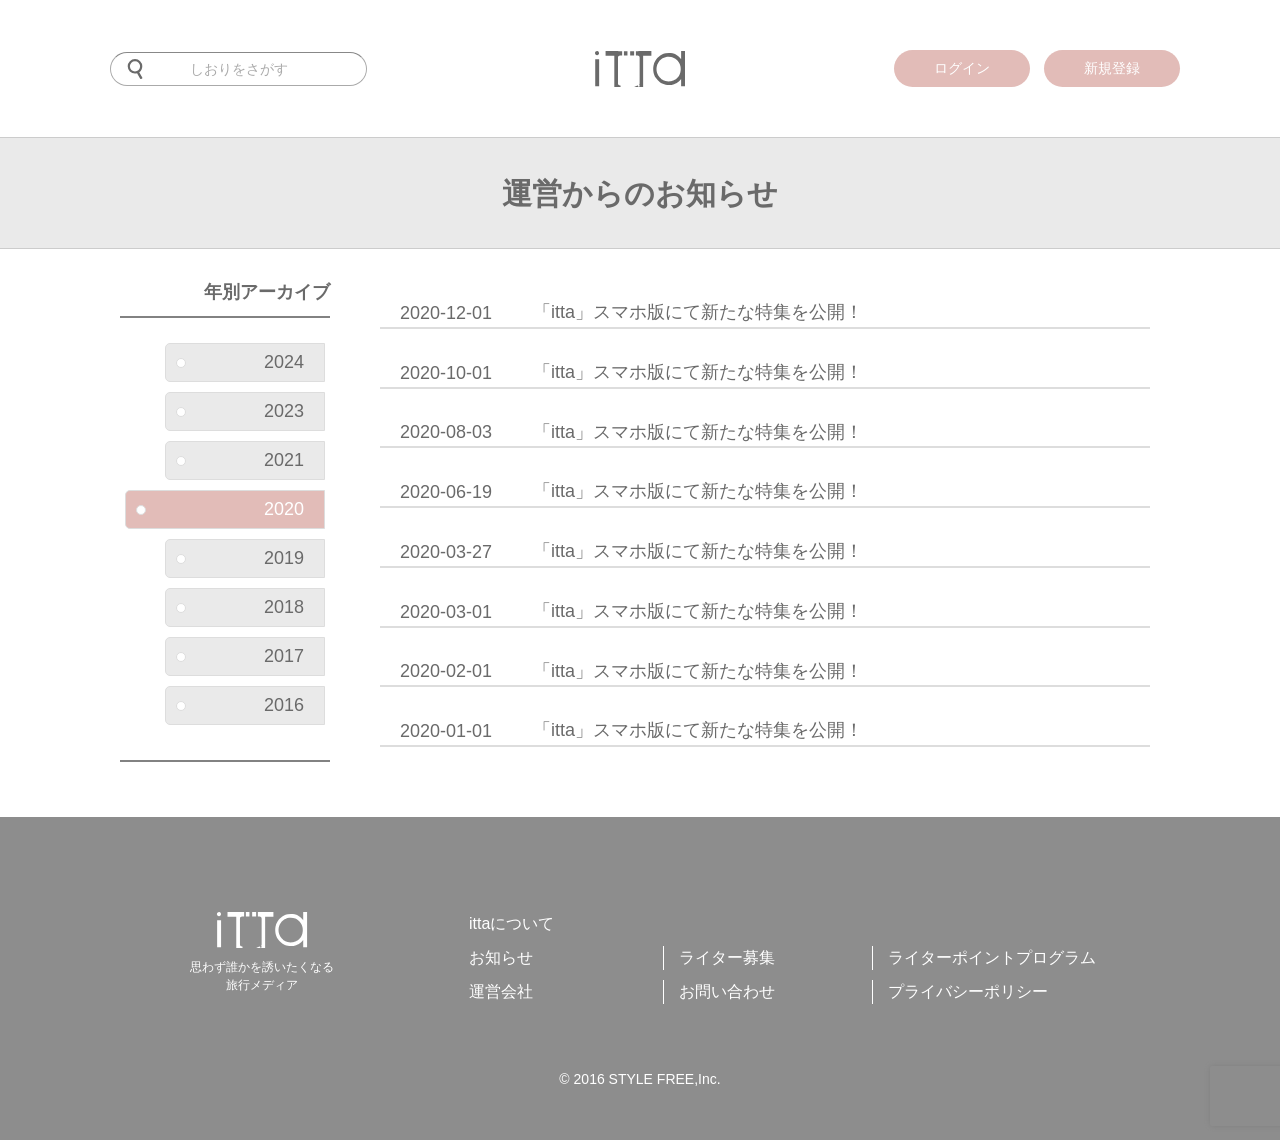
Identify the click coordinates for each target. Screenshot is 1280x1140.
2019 (240, 558)
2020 (220, 509)
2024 (240, 362)
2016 (240, 705)
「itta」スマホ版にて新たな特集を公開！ (631, 313)
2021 (240, 460)
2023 (240, 411)
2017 (240, 656)
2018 (240, 607)
